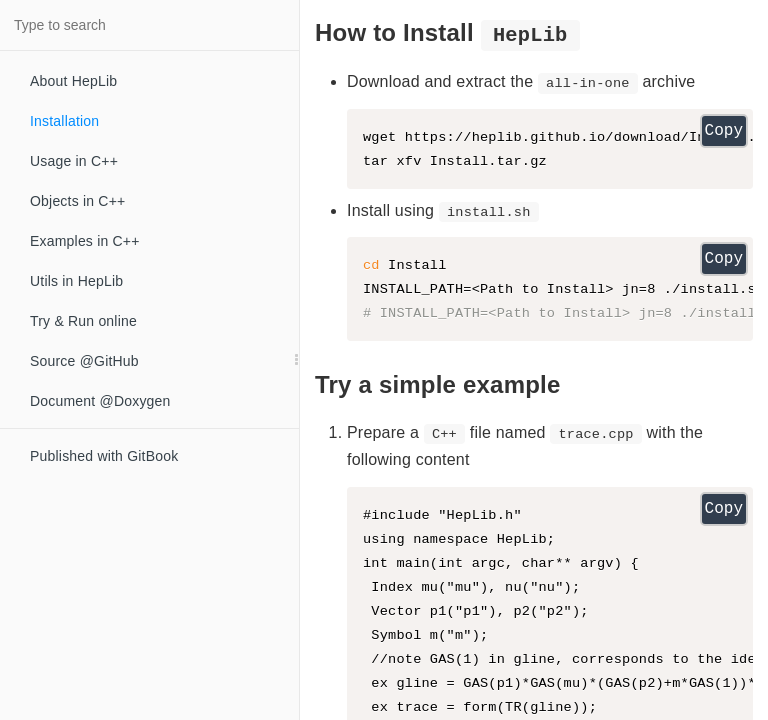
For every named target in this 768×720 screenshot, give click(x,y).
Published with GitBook (104, 456)
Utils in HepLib (76, 281)
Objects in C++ (77, 201)
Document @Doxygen (100, 401)
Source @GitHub (84, 361)
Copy (724, 131)
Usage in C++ (74, 161)
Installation (64, 121)
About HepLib (73, 81)
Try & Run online (83, 321)
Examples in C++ (85, 241)
